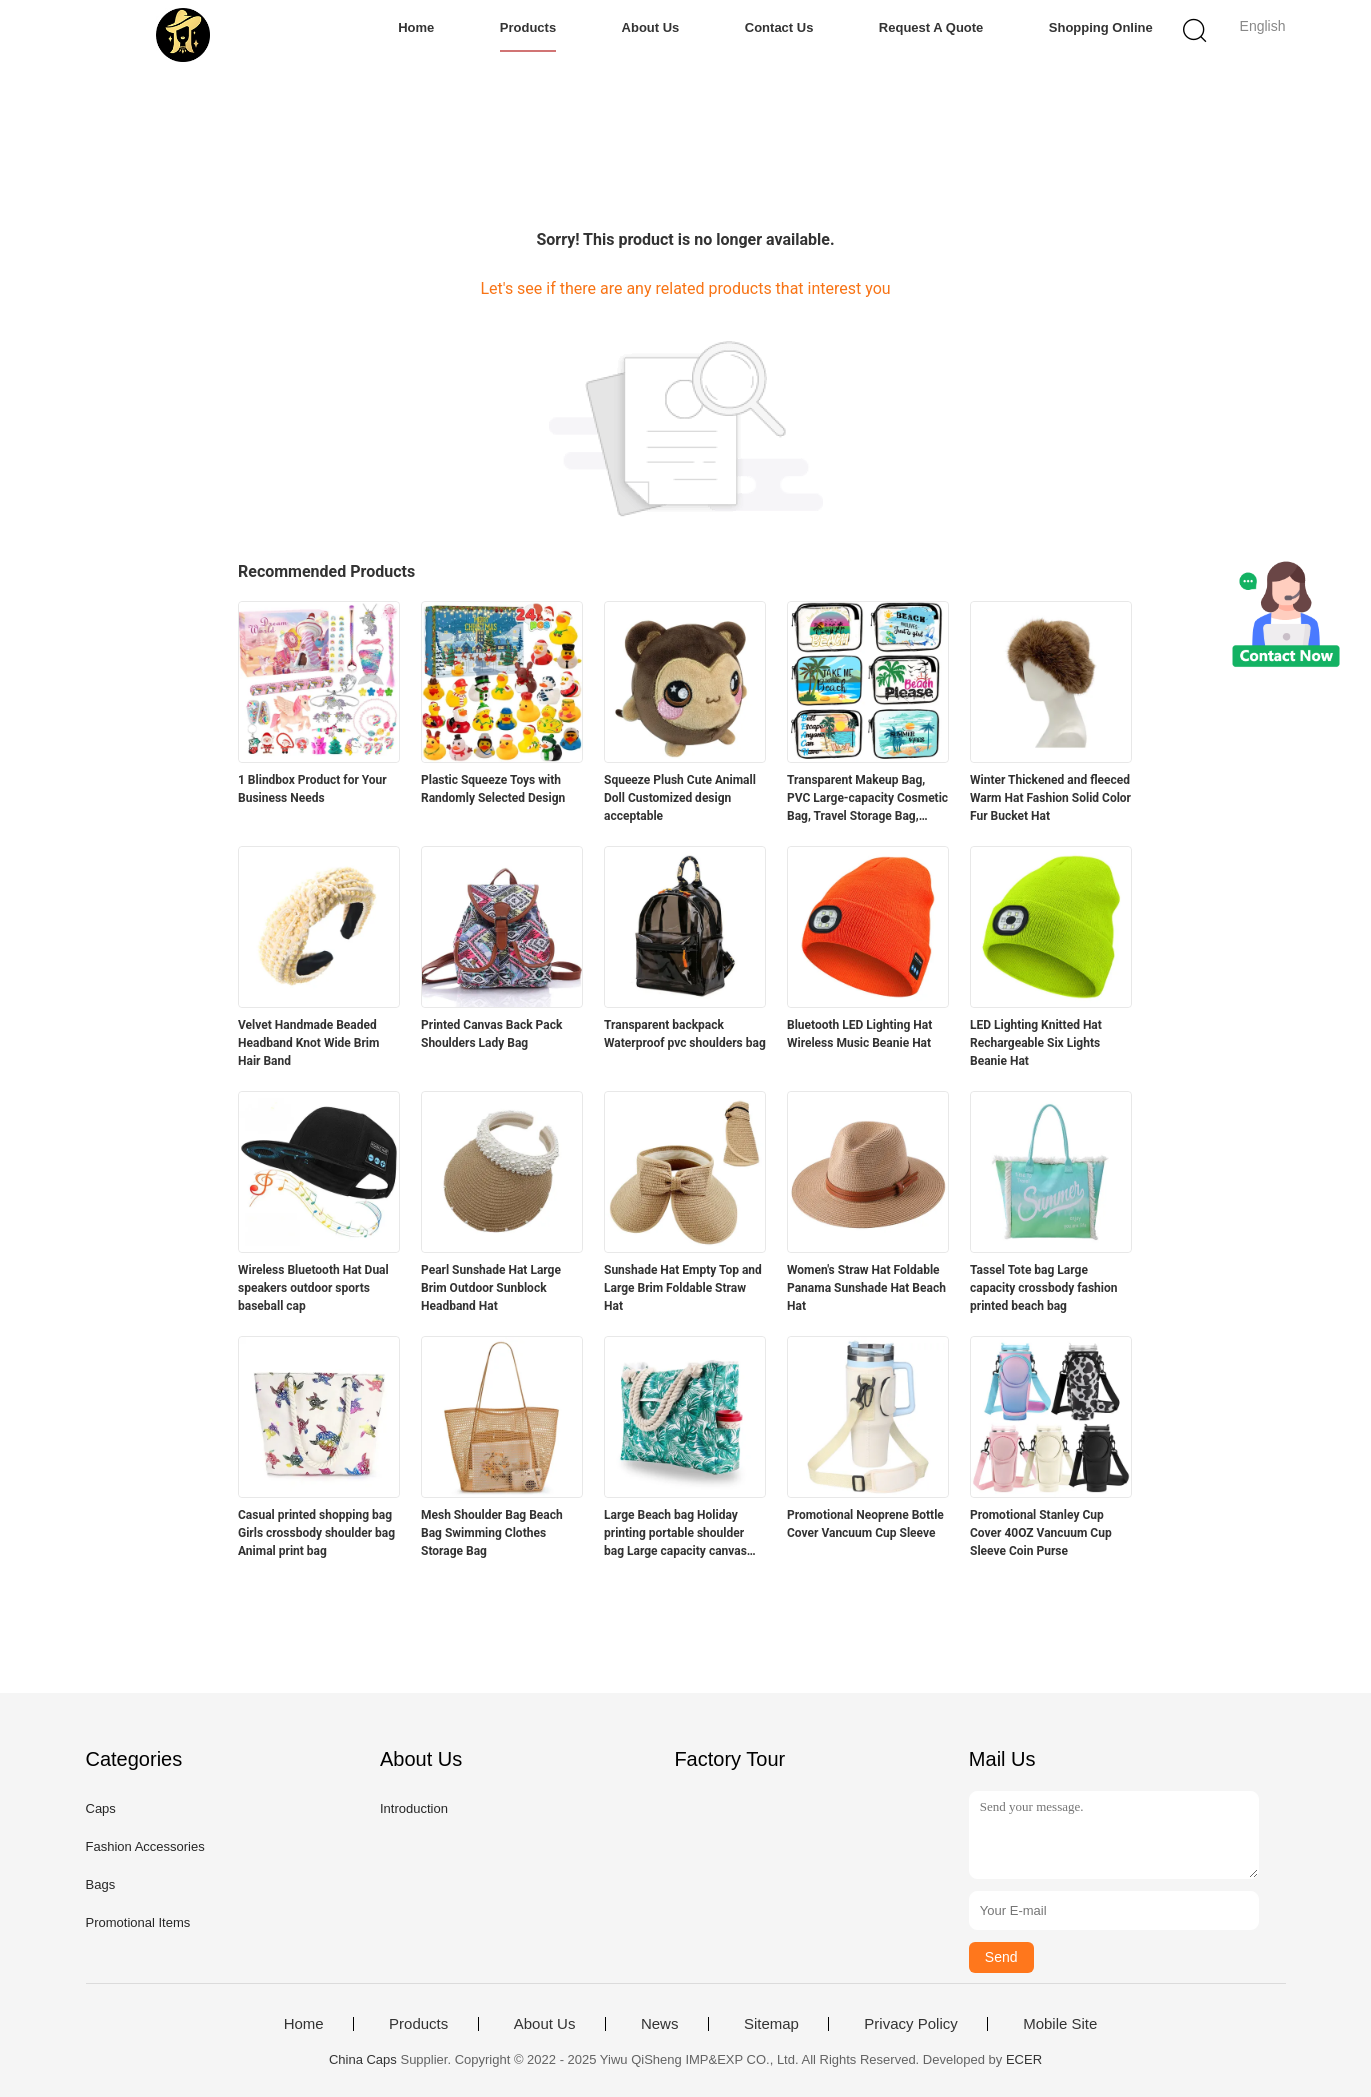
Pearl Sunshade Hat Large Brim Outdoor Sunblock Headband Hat (491, 1288)
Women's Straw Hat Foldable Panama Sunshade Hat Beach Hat (866, 1288)
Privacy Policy (910, 2024)
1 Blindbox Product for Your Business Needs (312, 789)
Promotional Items (138, 1922)
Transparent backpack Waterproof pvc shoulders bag (685, 1034)
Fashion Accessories (145, 1846)
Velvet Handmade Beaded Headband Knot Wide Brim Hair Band (308, 1043)
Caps (101, 1808)
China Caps (363, 2059)
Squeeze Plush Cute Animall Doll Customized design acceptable (680, 798)
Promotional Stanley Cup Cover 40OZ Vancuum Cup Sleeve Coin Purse (1041, 1533)
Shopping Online (1101, 27)
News (660, 2024)
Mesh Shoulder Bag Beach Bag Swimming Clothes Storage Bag (492, 1533)
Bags (101, 1884)
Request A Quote (931, 27)
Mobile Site (1060, 2024)
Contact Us (779, 27)
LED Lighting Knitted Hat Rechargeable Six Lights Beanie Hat (1036, 1043)
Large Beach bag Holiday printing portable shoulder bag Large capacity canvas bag (675, 1534)
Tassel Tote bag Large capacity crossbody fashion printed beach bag (1044, 1288)
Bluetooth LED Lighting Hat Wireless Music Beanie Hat (859, 1034)
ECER (1024, 2059)
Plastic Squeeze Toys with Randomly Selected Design (493, 789)
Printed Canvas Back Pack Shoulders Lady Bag (491, 1034)
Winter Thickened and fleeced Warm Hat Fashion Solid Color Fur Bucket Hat (1050, 798)
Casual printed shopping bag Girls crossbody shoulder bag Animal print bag (316, 1533)
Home (416, 27)
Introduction (414, 1808)
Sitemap (771, 2024)
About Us (651, 27)
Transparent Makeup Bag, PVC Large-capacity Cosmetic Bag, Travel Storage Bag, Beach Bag (867, 799)
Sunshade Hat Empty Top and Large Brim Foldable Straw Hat (683, 1288)
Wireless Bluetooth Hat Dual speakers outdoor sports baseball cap (313, 1288)
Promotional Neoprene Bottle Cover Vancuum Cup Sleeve (865, 1524)
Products (528, 27)
